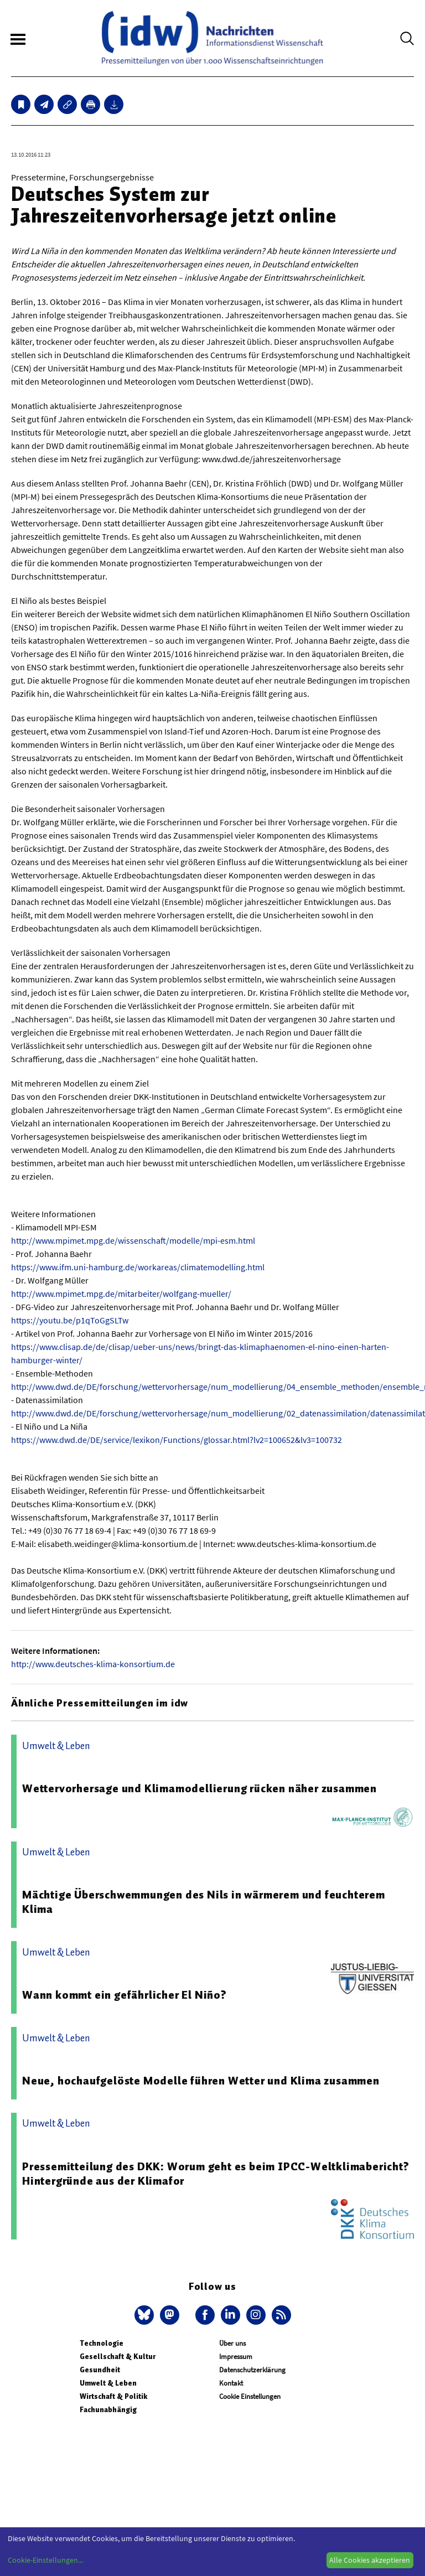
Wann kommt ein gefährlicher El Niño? (124, 1995)
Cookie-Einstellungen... (45, 2560)
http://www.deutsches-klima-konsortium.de (93, 1663)
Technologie (101, 2343)
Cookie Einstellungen (250, 2396)
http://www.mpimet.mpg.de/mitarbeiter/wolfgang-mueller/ (121, 1293)
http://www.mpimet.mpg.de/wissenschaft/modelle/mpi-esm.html (133, 1240)
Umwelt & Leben (108, 2383)
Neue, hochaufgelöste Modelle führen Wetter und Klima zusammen (201, 2080)
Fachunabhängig (108, 2409)
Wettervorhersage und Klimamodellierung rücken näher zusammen (199, 1788)
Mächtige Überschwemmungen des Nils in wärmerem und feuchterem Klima (203, 1901)
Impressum (235, 2356)
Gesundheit (100, 2370)
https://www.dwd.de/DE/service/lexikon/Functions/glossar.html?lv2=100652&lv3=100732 (176, 1439)
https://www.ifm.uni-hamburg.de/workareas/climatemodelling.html (138, 1267)
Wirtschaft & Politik (113, 2396)
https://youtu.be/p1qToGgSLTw (69, 1320)
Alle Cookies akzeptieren (369, 2560)
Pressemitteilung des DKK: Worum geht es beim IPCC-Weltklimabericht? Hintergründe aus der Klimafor (216, 2173)
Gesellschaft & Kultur (118, 2356)
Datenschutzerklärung (252, 2370)
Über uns (232, 2343)
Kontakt (231, 2383)
